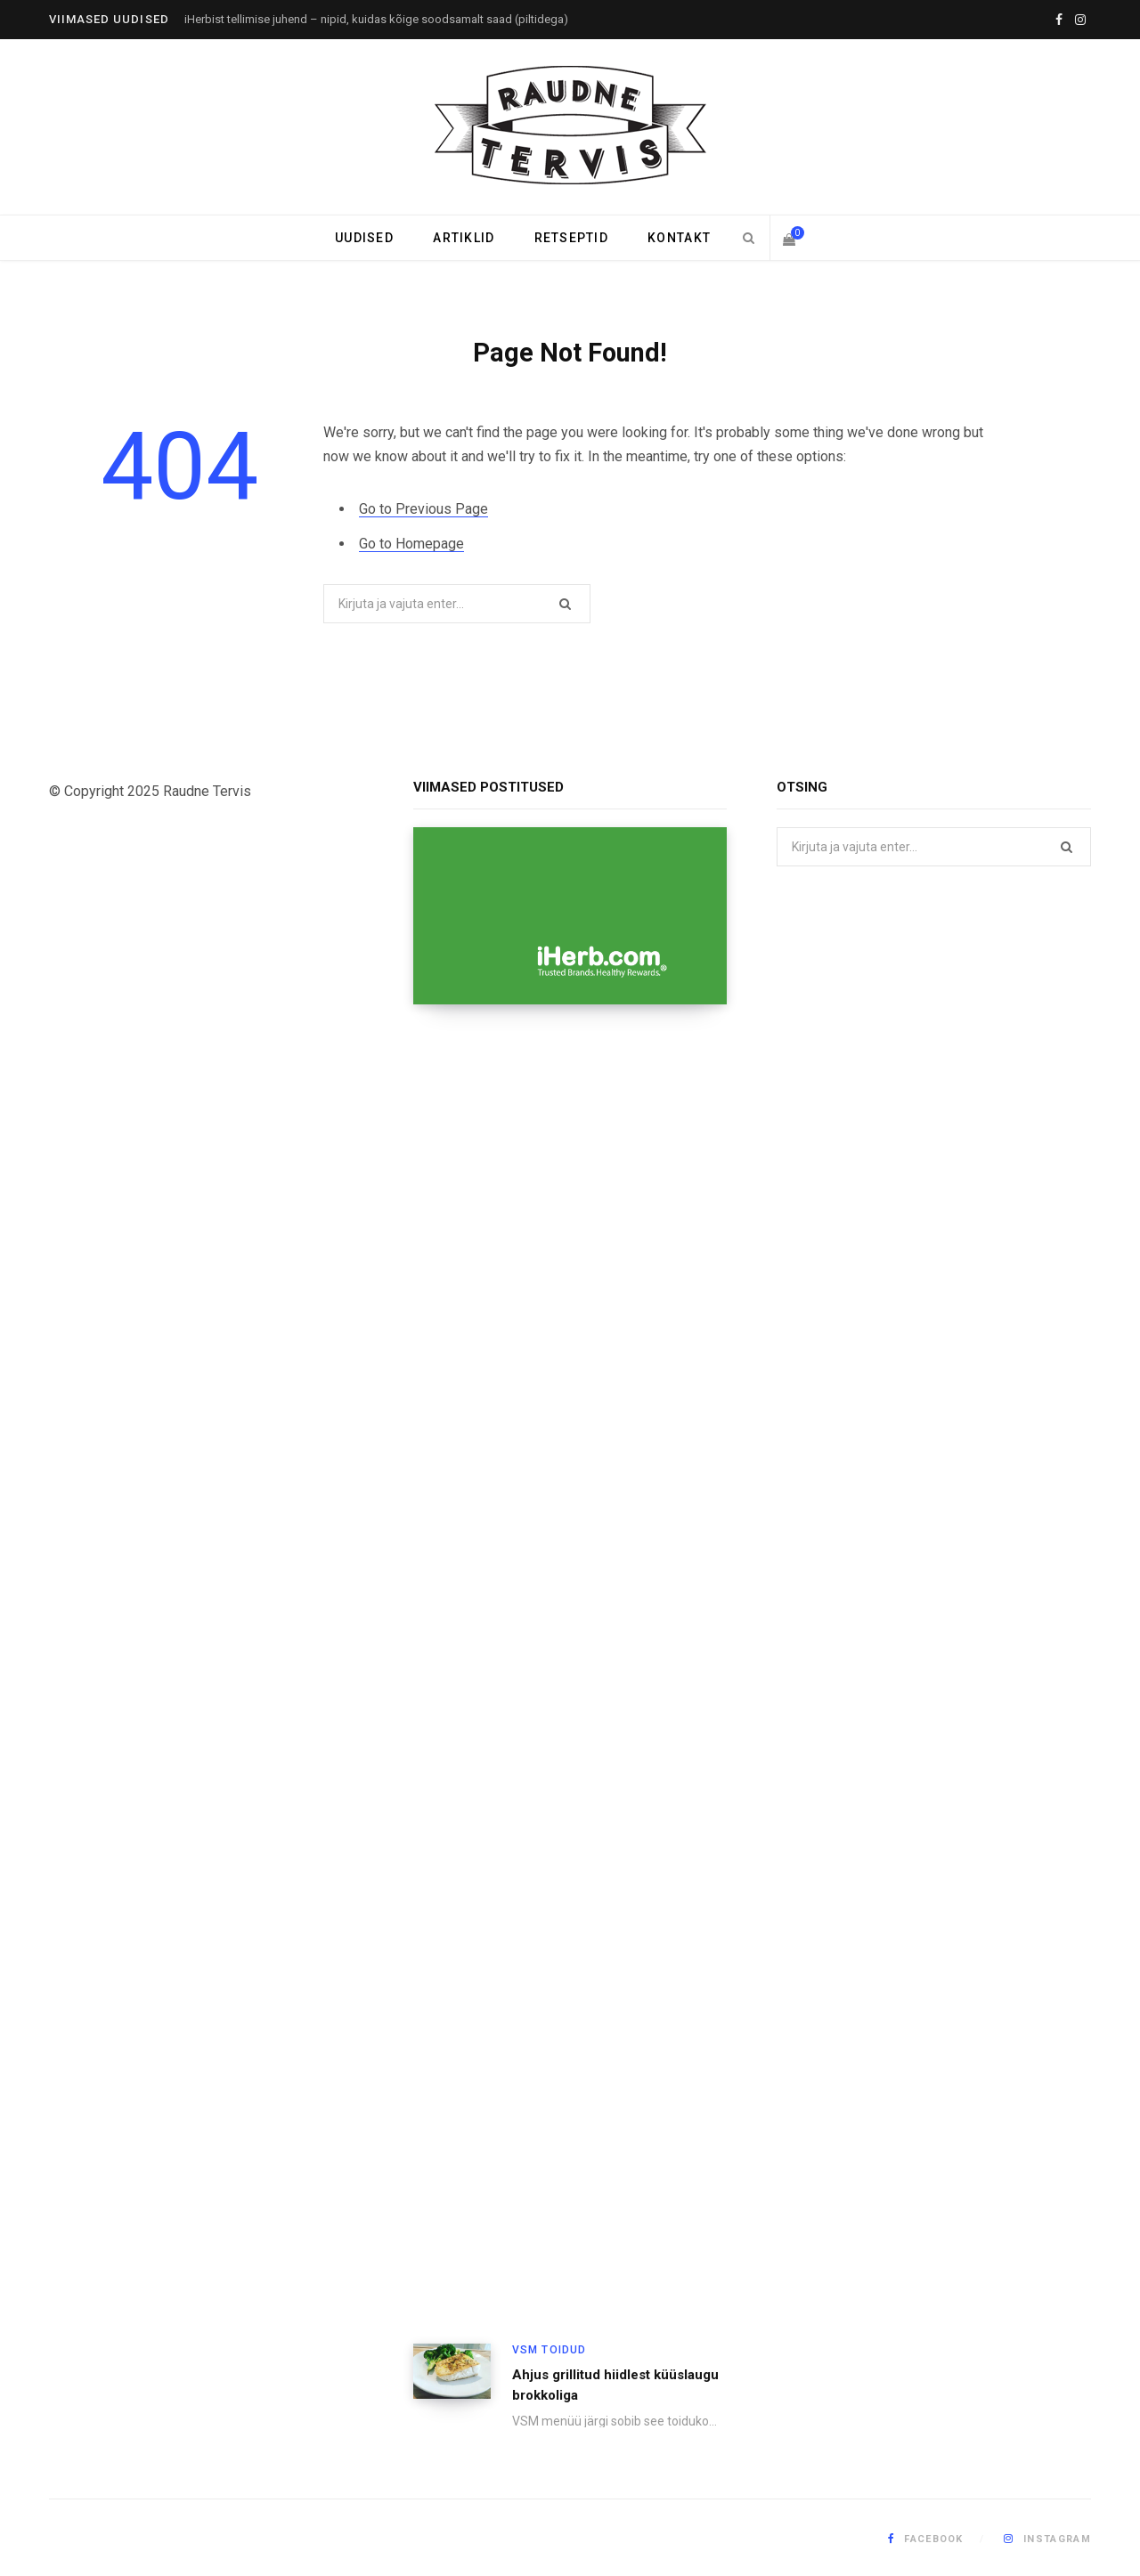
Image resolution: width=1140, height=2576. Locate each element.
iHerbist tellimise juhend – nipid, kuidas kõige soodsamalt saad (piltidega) (376, 19)
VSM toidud (549, 2350)
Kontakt (679, 238)
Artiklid (463, 238)
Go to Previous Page (423, 508)
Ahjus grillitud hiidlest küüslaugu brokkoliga (615, 2385)
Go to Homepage (411, 543)
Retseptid (571, 238)
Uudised (364, 238)
